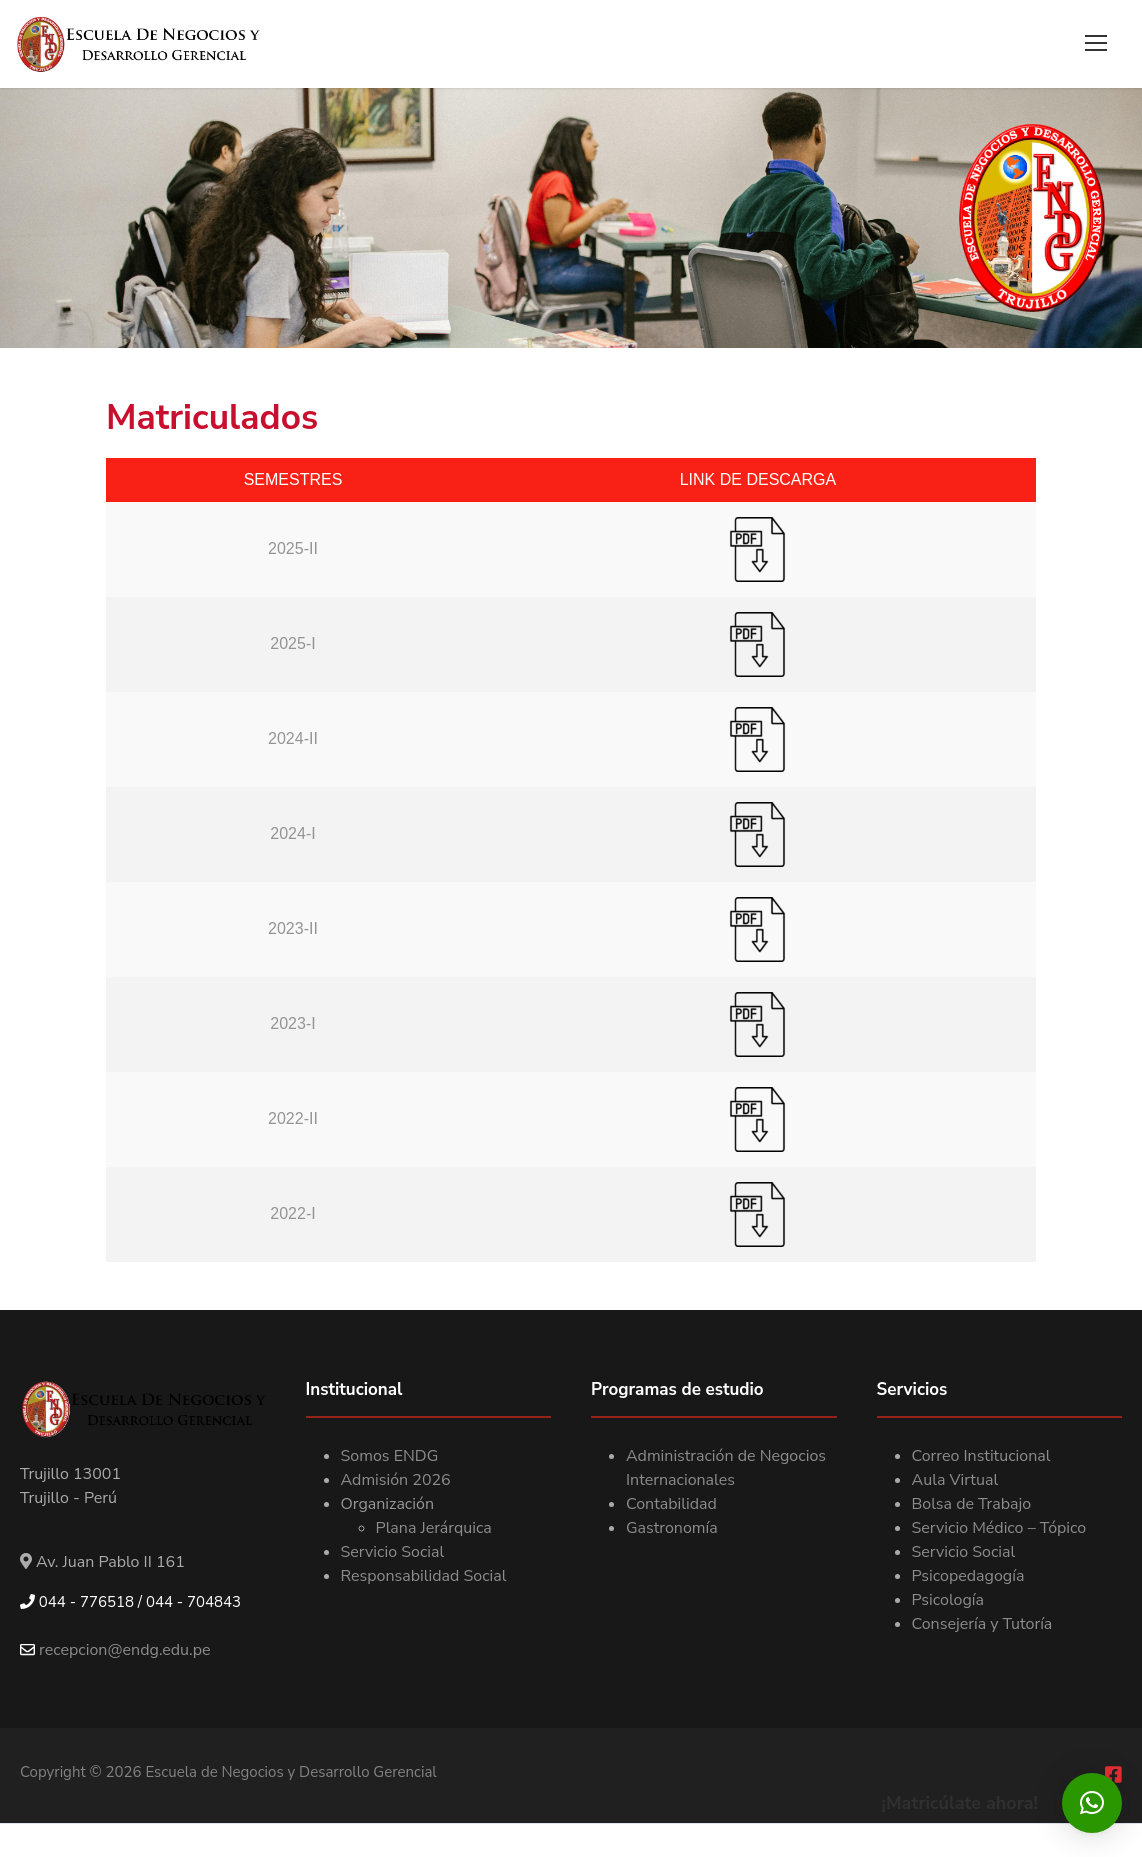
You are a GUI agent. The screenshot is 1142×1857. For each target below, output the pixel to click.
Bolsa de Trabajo (972, 1505)
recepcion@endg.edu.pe (115, 1652)
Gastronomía (672, 1529)
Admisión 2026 (396, 1481)
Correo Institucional (981, 1457)
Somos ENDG (390, 1457)
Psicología (948, 1601)
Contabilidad (671, 1505)
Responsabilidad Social (424, 1577)
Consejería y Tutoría (982, 1625)
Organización (387, 1505)
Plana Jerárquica (434, 1529)
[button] (1092, 1803)
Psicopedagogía (968, 1577)
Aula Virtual (955, 1481)
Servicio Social (393, 1553)
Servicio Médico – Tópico (999, 1529)
